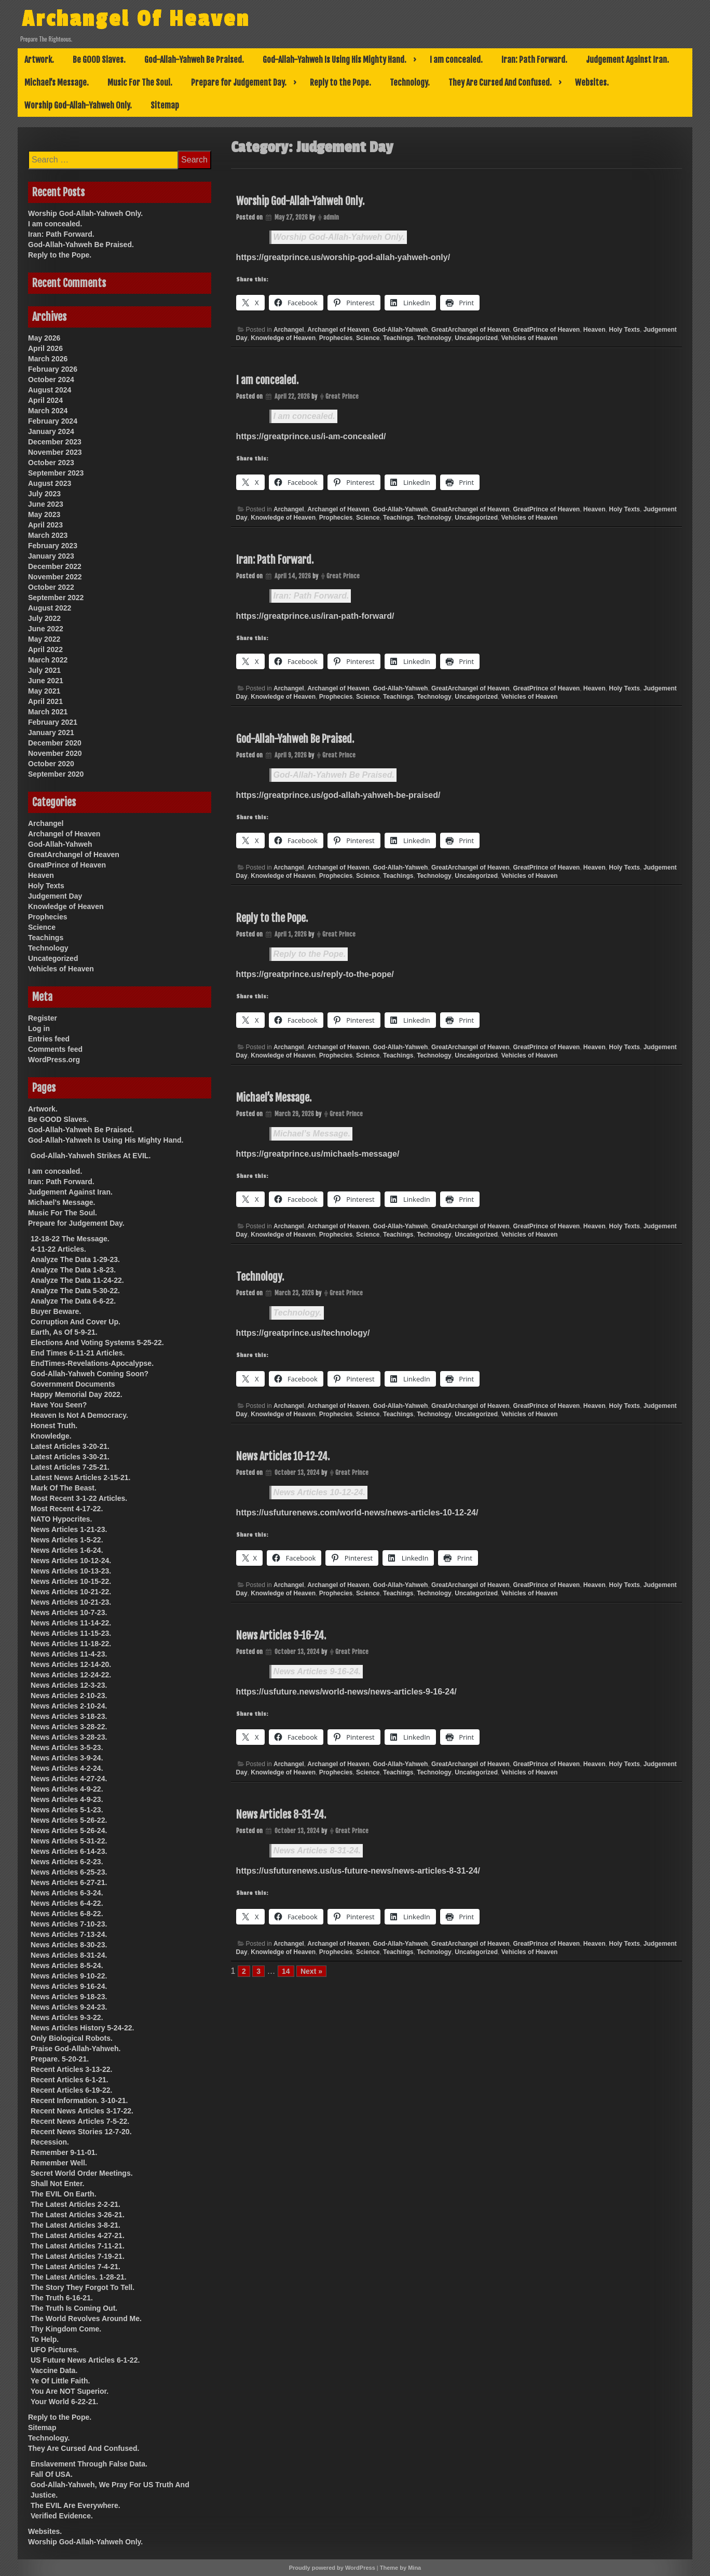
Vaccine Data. (54, 2370)
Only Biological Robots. (72, 2038)
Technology (434, 338)
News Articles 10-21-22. (71, 1592)
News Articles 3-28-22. (69, 1727)
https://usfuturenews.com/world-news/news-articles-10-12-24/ (357, 1512)
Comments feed (55, 1049)
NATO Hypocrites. (61, 1519)
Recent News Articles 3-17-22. (82, 2111)
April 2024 (45, 400)
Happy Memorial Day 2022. (76, 1394)
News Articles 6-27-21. (69, 1882)
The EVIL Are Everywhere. (75, 2505)
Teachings (398, 338)
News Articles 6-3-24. (67, 1893)
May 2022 (44, 639)
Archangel (289, 329)
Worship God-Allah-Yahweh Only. (78, 105)
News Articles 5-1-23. (67, 1810)
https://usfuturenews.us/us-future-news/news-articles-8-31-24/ (358, 1870)
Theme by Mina (400, 2568)
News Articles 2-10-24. (69, 1706)
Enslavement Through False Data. (89, 2464)
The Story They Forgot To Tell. (82, 2287)
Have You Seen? (59, 1405)
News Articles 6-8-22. (67, 1913)
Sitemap (165, 105)
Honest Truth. (54, 1425)
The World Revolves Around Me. (86, 2318)
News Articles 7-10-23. (69, 1924)
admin (331, 217)
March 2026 (47, 359)
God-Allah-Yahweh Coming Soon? (89, 1374)
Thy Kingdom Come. (66, 2329)
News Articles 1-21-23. (69, 1529)
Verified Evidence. (62, 2516)
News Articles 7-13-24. (69, 1934)
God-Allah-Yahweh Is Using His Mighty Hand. (334, 60)
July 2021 (44, 670)
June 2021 (45, 680)
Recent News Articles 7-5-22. (80, 2121)
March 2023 (47, 535)
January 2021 (51, 732)
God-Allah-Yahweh (400, 329)
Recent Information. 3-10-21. (79, 2100)
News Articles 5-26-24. (69, 1830)
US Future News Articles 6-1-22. (85, 2360)
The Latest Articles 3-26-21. (78, 2215)
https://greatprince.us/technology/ (303, 1332)
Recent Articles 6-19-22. (71, 2090)
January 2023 (51, 556)
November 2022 (55, 577)
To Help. (45, 2339)
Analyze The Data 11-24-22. (77, 1280)
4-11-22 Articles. (58, 1249)
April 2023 (45, 525)
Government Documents (73, 1384)
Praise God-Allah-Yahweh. (76, 2048)
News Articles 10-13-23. (71, 1571)
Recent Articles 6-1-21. (69, 2080)
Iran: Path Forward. (534, 60)
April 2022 (45, 649)
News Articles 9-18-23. (69, 1996)
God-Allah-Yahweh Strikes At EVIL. (91, 1155)
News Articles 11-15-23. (71, 1633)
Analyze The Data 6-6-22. (73, 1301)
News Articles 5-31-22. (69, 1841)
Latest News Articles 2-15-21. (80, 1477)
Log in (39, 1028)
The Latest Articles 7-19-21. (78, 2256)
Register (42, 1018)
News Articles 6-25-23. (69, 1872)
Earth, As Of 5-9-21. (64, 1332)
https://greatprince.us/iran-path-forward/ (315, 616)
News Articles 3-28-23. (69, 1737)
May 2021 (44, 691)
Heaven (594, 329)
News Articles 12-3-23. (69, 1685)
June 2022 (45, 629)
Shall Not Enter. (57, 2183)
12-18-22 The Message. (70, 1239)
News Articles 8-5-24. (67, 1965)
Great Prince (342, 396)
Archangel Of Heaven (160, 17)
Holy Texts (624, 329)
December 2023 (54, 442)
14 (286, 1971)
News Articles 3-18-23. (69, 1716)
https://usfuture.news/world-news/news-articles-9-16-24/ (346, 1691)
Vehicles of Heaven (529, 338)
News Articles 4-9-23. (67, 1799)
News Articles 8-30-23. (69, 1945)
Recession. (50, 2142)
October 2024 (51, 379)
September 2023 (56, 473)
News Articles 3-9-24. (67, 1758)
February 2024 (52, 421)
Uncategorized (476, 338)
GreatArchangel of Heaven (470, 329)
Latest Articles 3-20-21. (70, 1446)
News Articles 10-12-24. (283, 1456)
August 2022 (49, 608)
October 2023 (51, 462)
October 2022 (51, 587)
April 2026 (45, 348)
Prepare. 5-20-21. (60, 2059)
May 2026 (44, 338)
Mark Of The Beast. (64, 1488)
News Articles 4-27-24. (69, 1778)
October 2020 (51, 764)
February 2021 (52, 722)
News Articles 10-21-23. (71, 1602)
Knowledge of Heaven (283, 338)
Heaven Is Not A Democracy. (79, 1415)
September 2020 (56, 774)
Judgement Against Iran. (627, 60)
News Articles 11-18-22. (71, 1643)
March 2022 (47, 660)
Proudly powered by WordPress (332, 2568)
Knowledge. (51, 1436)
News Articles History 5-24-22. (82, 2028)
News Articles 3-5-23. (67, 1747)
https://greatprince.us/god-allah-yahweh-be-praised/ (338, 795)
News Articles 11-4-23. (69, 1654)
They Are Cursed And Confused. (500, 82)
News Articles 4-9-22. (67, 1789)
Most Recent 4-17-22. (67, 1508)
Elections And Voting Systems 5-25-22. (97, 1342)
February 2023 (52, 545)
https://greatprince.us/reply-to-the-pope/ (315, 974)
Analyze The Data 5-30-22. (75, 1290)
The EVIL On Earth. (64, 2194)
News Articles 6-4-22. (67, 1903)
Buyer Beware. (56, 1311)
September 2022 (56, 597)
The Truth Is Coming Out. (74, 2308)
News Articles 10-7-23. (69, 1612)
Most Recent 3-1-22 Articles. (79, 1498)
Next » (311, 1971)
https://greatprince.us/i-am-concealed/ (311, 436)
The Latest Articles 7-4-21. (75, 2266)
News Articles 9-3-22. (67, 2017)
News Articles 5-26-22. (69, 1820)
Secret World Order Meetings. (82, 2173)
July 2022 (44, 618)
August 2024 (49, 390)
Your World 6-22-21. (64, 2401)
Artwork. (39, 60)
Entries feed (49, 1039)
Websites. (592, 82)
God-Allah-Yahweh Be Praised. (194, 60)
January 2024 (51, 431)
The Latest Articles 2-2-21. (75, 2204)
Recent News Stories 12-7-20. (81, 2131)
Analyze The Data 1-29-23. (75, 1259)
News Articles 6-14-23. (69, 1851)
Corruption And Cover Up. (75, 1322)
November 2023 (55, 452)
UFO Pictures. (55, 2349)
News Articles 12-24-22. (71, 1675)
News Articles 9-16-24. (281, 1635)
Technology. (410, 82)
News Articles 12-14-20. (71, 1664)
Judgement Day (55, 896)
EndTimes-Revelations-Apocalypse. (92, 1363)
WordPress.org (54, 1059)
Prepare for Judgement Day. (238, 82)
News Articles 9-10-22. (69, 1976)
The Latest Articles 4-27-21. (78, 2235)
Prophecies (336, 338)
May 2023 (44, 514)
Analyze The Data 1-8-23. (73, 1270)
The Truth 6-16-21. (62, 2298)
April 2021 (45, 701)
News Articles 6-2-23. (67, 1862)
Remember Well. (59, 2163)
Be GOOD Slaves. (99, 60)
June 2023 (45, 504)
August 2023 (49, 483)
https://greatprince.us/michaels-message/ (318, 1153)
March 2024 (47, 410)
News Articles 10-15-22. (71, 1581)
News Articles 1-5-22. (67, 1540)
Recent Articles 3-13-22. (71, 2069)
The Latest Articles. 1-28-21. (79, 2277)
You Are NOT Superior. (69, 2391)
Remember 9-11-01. (64, 2152)
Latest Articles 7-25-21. (70, 1467)
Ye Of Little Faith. (60, 2381)
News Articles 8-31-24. (281, 1814)
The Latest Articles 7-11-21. (78, 2246)
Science (367, 338)
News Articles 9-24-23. (69, 2007)
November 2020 (55, 753)
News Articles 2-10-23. (69, 1695)
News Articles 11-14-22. (71, 1623)
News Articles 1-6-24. (67, 1550)
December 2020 (54, 743)
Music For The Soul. (139, 82)
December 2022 (54, 566)
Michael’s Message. (56, 82)
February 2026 (52, 369)
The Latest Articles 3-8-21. (75, 2225)
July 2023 (44, 494)
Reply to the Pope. (340, 82)
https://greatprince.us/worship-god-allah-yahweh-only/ (343, 257)
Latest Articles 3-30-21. (70, 1457)
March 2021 (47, 712)
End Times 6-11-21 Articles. (78, 1353)
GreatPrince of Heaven (546, 329)
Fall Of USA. (52, 2474)
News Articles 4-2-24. (67, 1768)
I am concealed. (456, 60)
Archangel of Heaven (338, 329)
